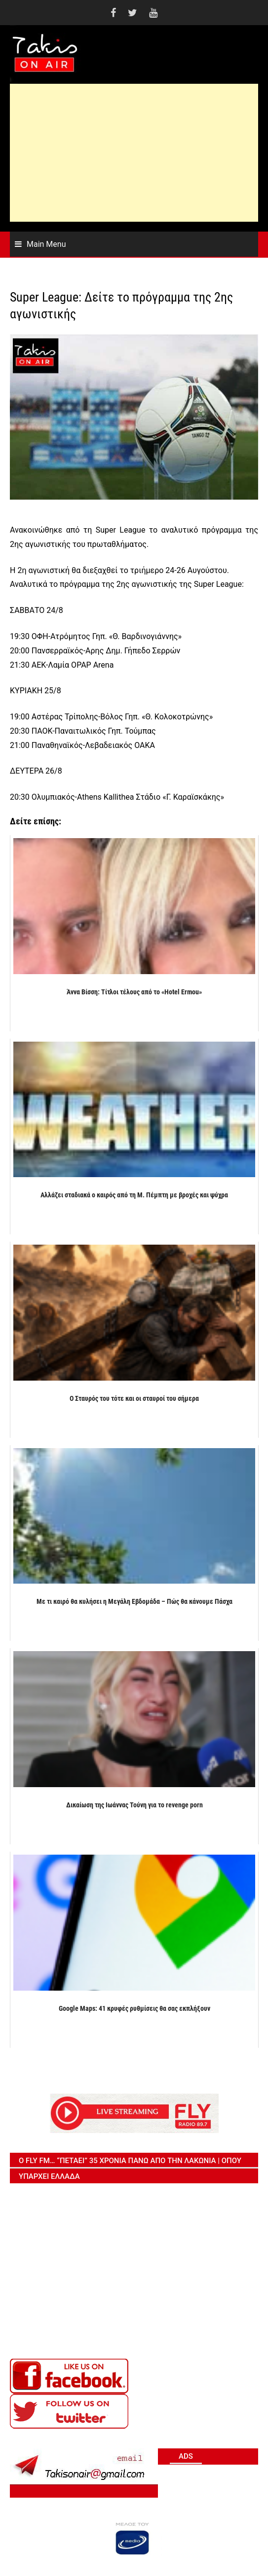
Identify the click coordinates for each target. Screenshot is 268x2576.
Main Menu (46, 244)
